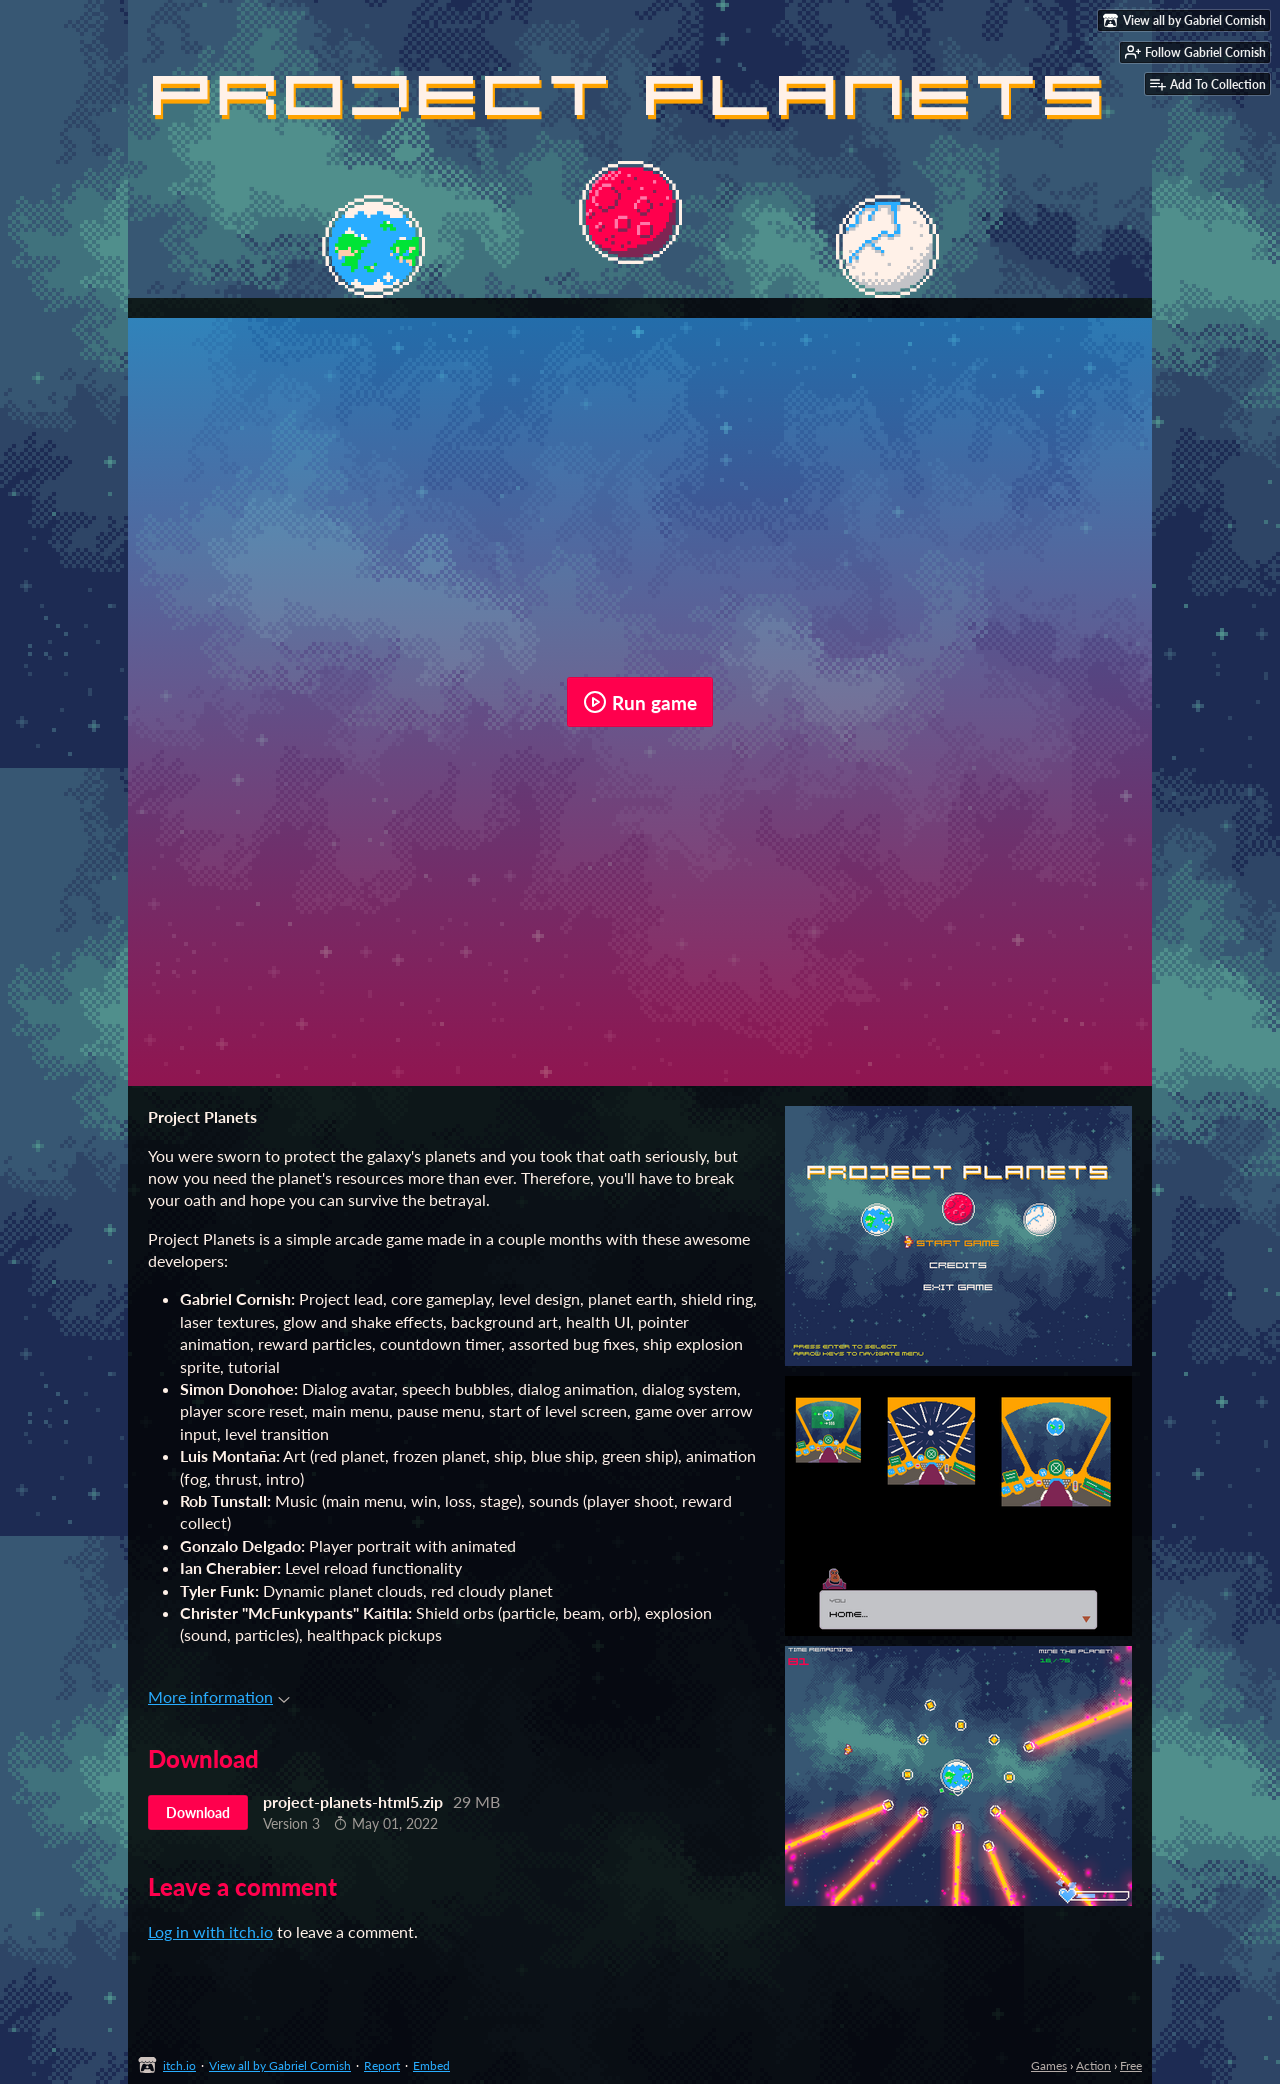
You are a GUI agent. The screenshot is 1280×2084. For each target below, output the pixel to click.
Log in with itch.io (210, 1931)
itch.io (179, 2065)
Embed (431, 2065)
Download (198, 1812)
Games (1049, 2065)
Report (382, 2065)
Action (1093, 2065)
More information (219, 1696)
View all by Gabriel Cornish (280, 2065)
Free (1131, 2065)
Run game (640, 702)
